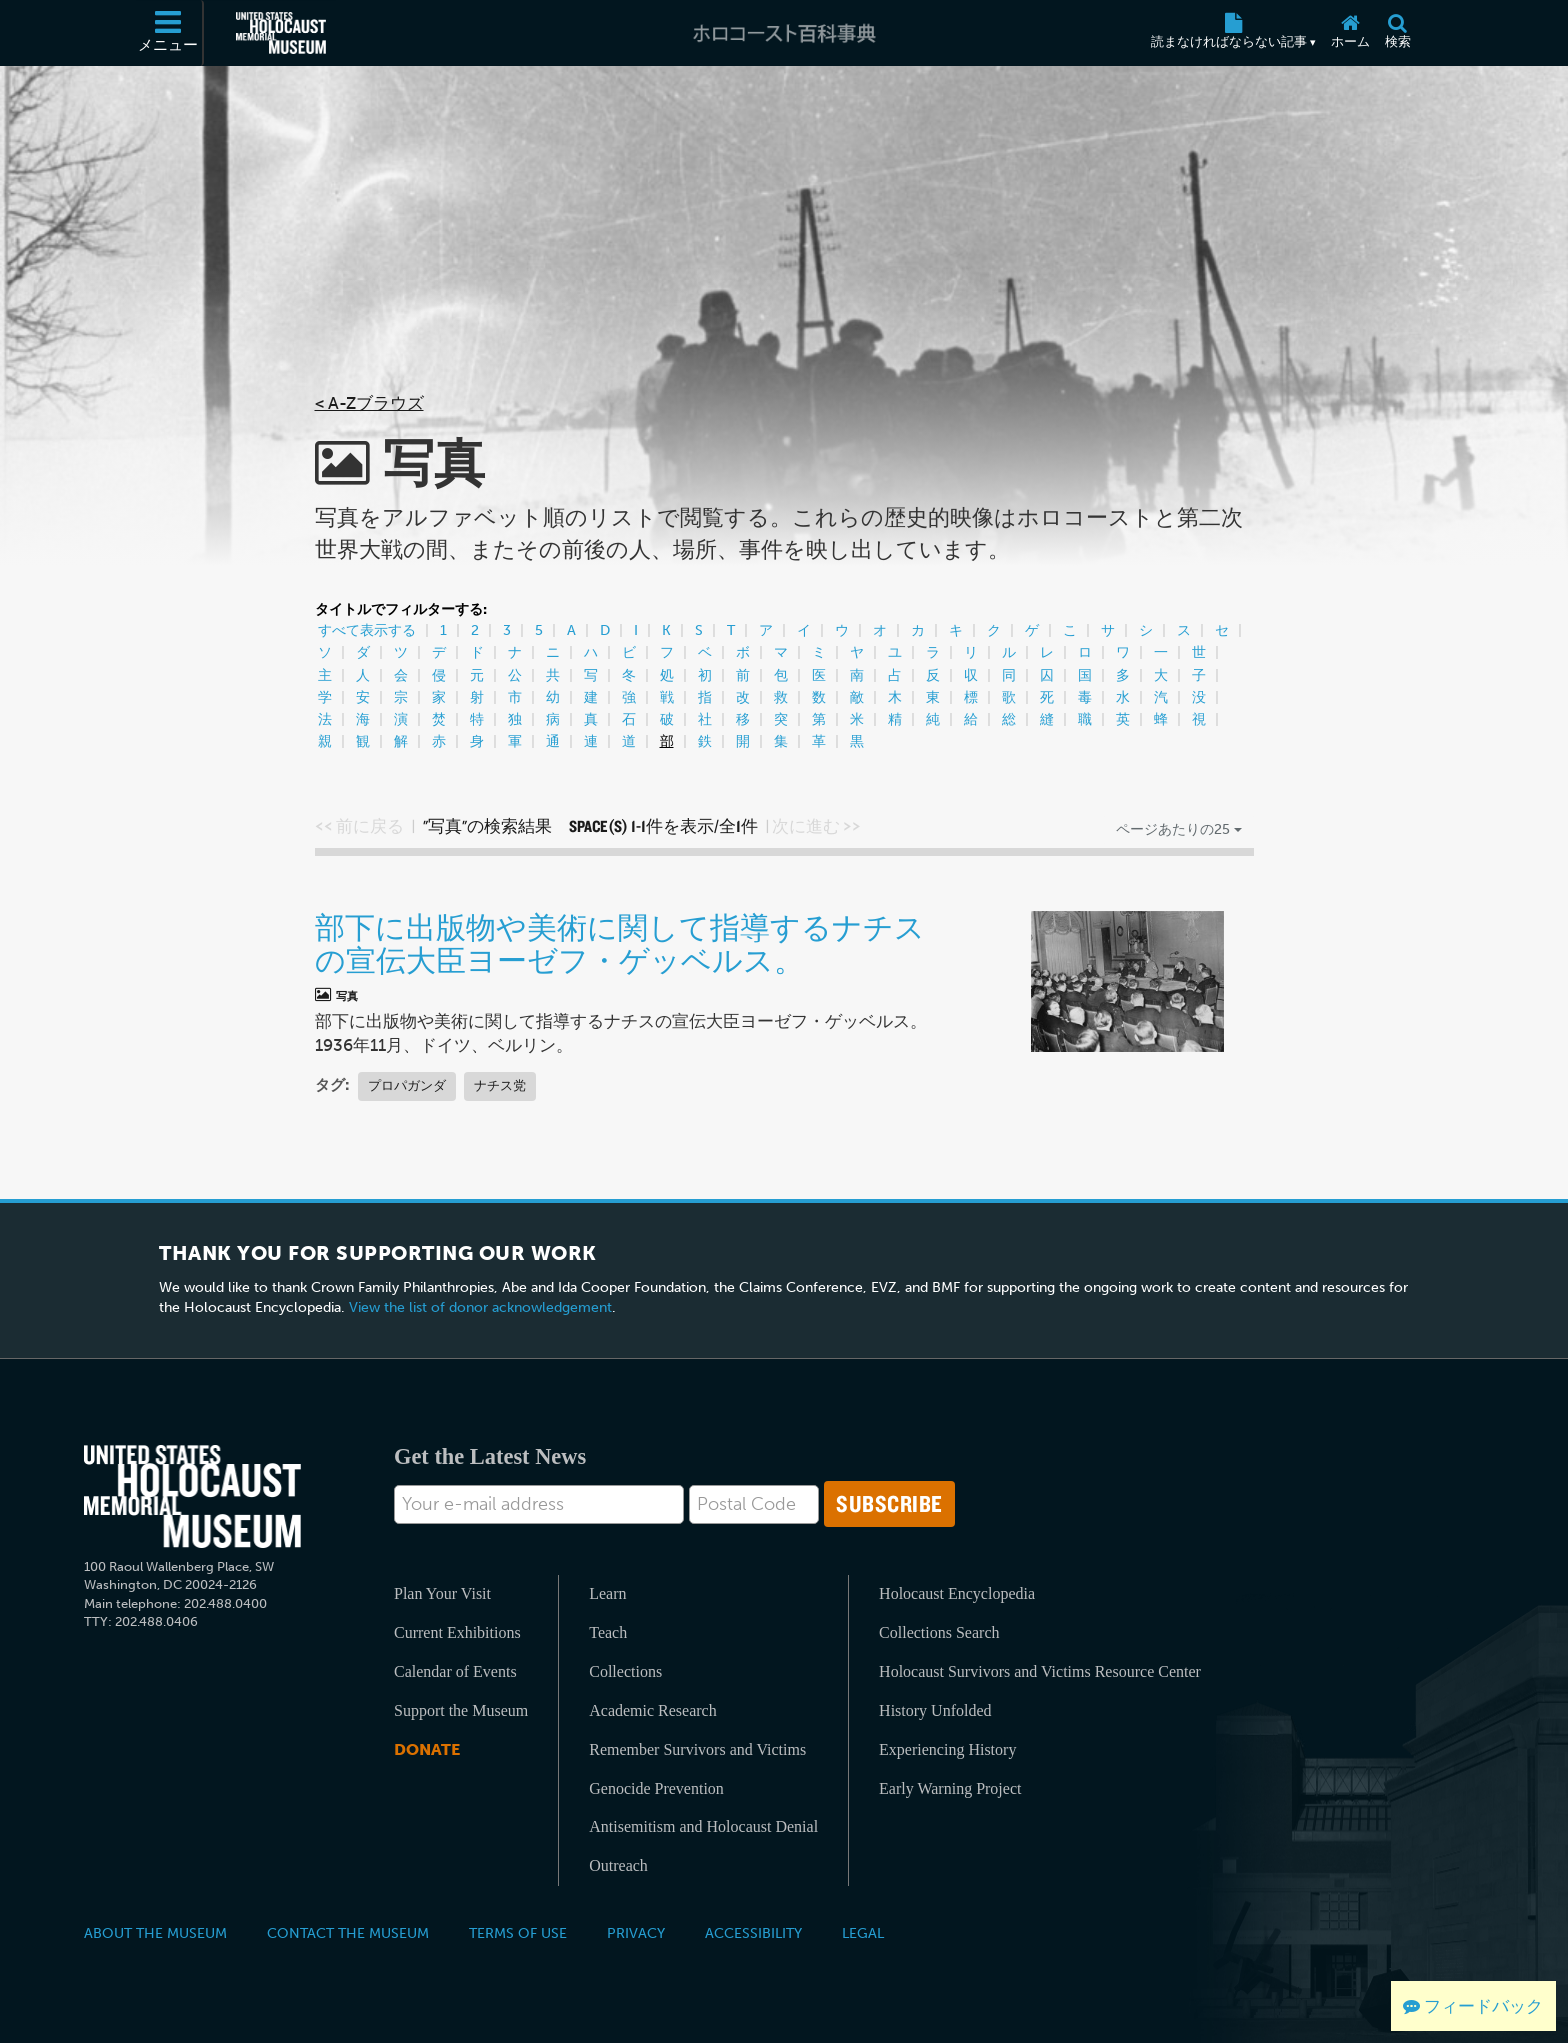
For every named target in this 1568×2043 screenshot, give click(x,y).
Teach (608, 1632)
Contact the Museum (348, 1933)
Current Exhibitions (457, 1632)
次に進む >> (816, 826)
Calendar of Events (455, 1671)
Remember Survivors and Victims (697, 1749)
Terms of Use (518, 1933)
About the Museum (155, 1933)
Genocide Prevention (656, 1788)
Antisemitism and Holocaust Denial (703, 1826)
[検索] (1397, 33)
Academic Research (652, 1710)
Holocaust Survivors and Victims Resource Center (1040, 1671)
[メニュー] (169, 33)
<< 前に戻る (359, 826)
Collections (625, 1671)
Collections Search (939, 1632)
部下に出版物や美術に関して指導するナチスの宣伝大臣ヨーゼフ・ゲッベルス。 (620, 943)
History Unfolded (935, 1710)
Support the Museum (461, 1710)
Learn (607, 1593)
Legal (863, 1933)
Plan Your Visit (442, 1593)
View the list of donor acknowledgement (480, 1307)
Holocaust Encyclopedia (957, 1593)
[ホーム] (1350, 33)
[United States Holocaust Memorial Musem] (192, 1496)
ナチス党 (500, 1085)
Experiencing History (947, 1749)
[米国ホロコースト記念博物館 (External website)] (281, 33)
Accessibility (753, 1933)
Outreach (618, 1865)
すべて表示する (367, 630)
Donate (427, 1749)
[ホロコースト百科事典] (784, 33)
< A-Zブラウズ (369, 403)
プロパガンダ (407, 1085)
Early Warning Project (950, 1788)
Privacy (636, 1933)
